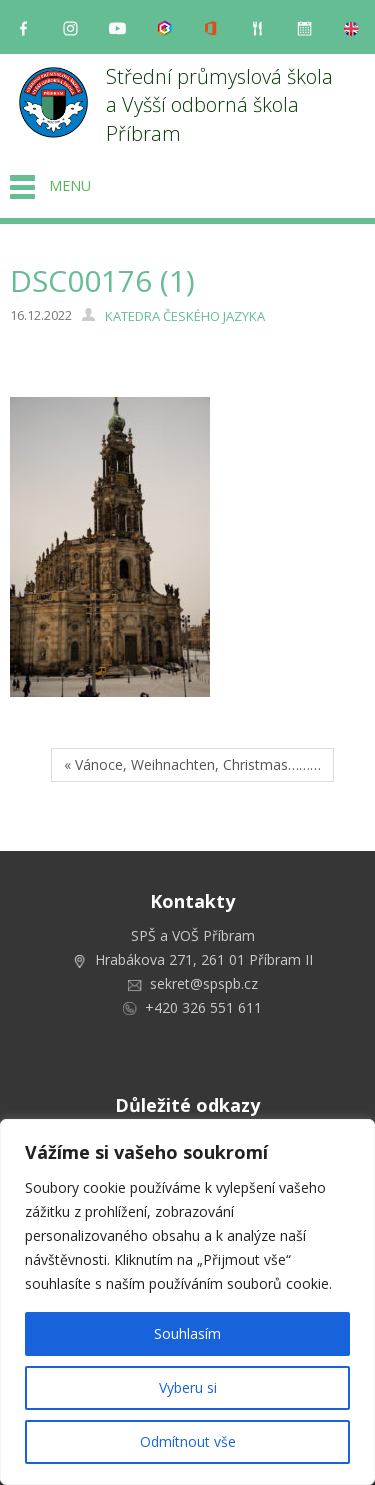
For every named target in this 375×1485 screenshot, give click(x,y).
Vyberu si (188, 1387)
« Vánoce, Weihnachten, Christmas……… (192, 764)
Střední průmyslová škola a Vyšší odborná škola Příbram (222, 105)
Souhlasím (187, 1333)
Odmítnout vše (188, 1441)
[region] (187, 1302)
